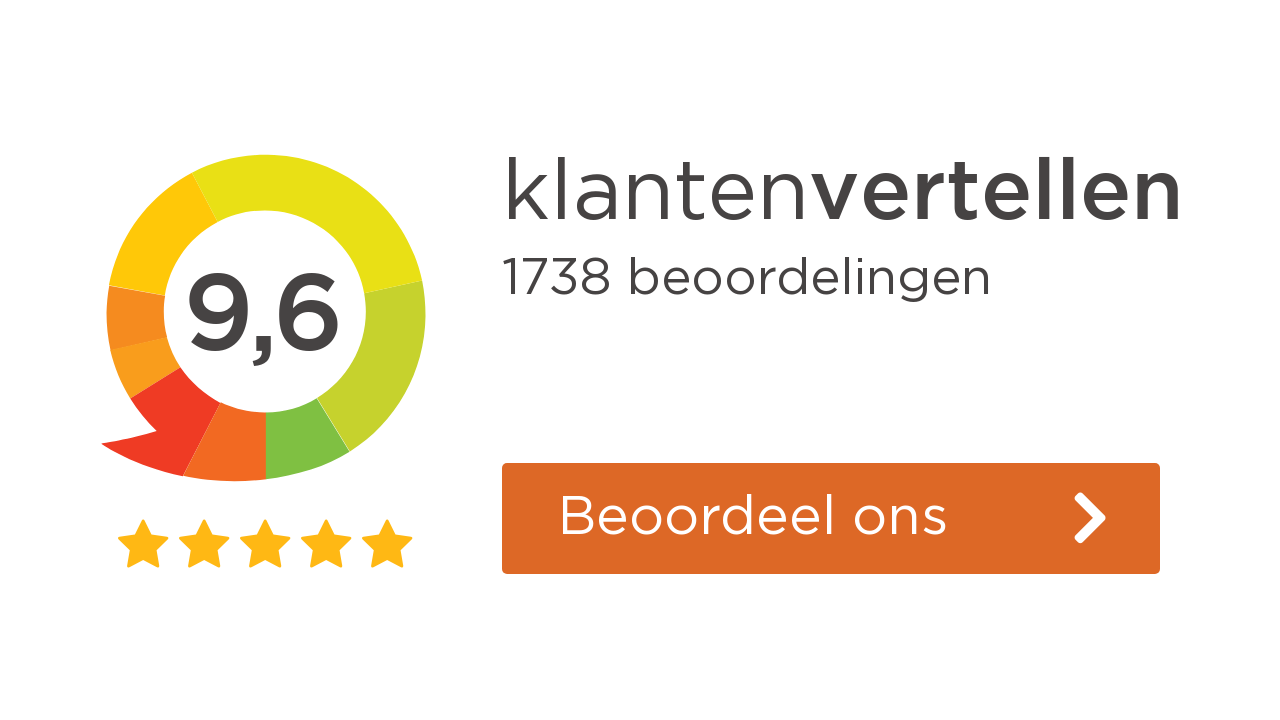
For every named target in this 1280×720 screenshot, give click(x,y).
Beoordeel (753, 518)
